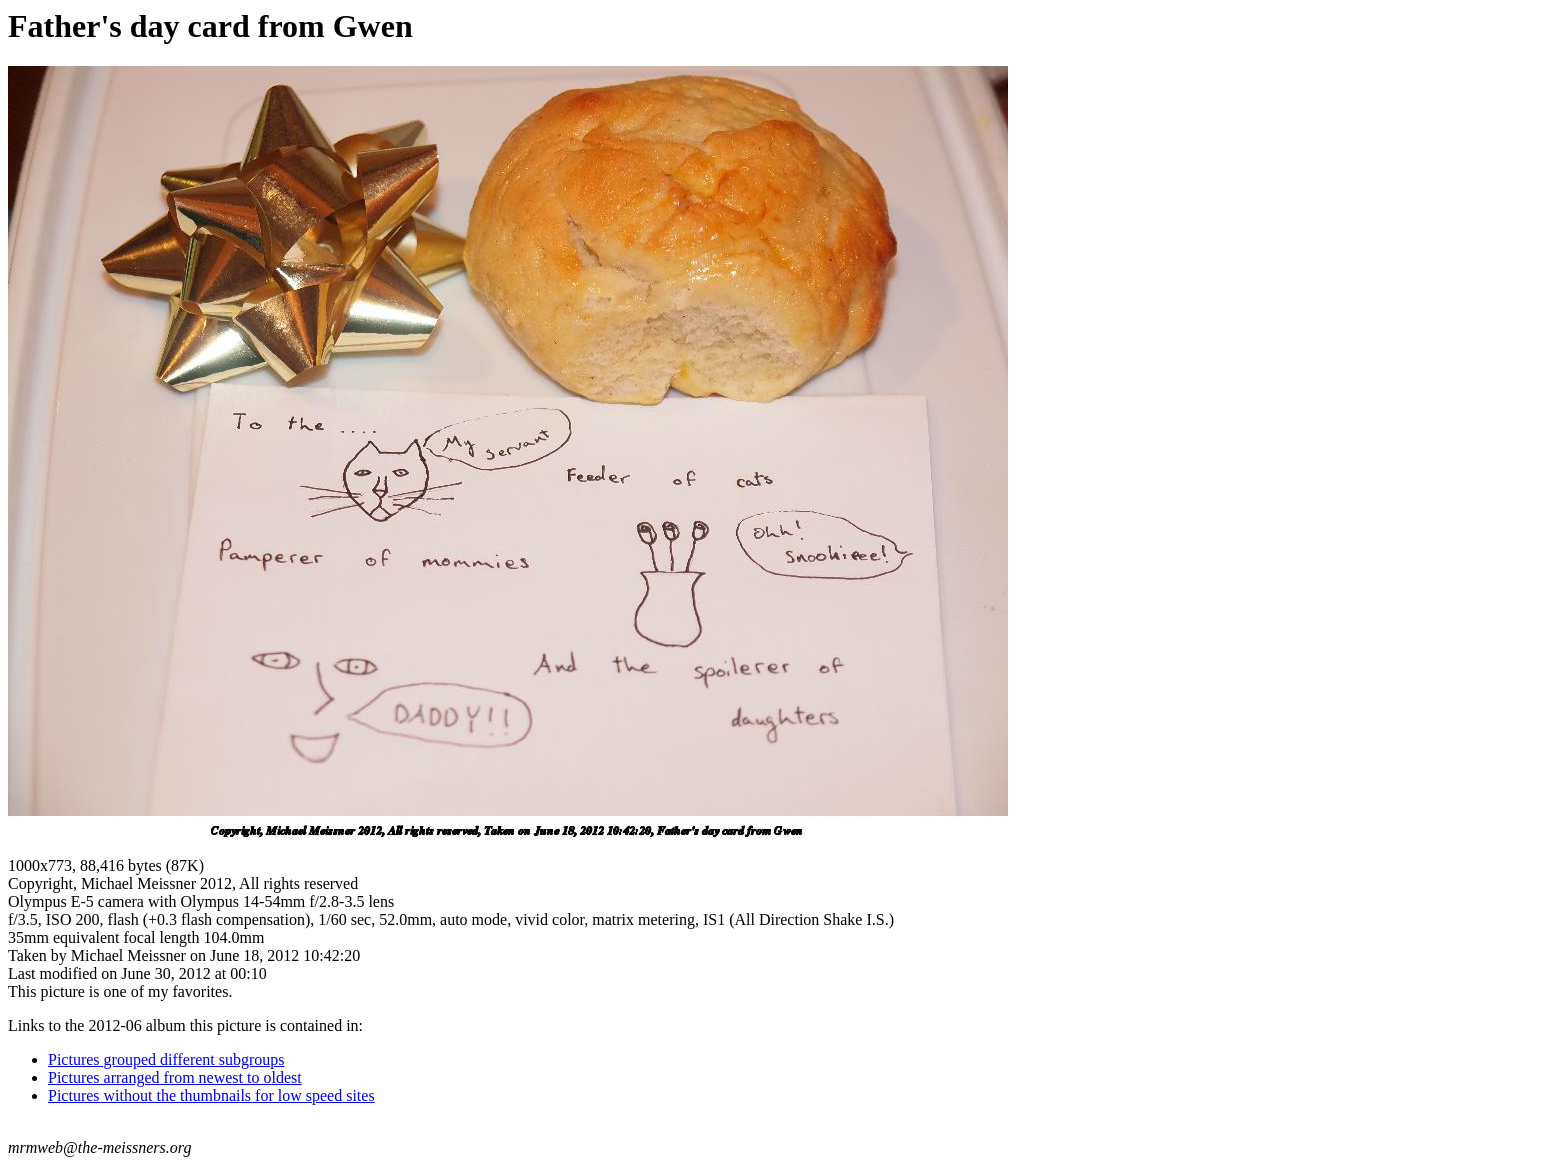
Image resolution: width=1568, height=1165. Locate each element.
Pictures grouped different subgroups (166, 1059)
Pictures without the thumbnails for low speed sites (211, 1095)
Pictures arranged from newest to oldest (175, 1077)
